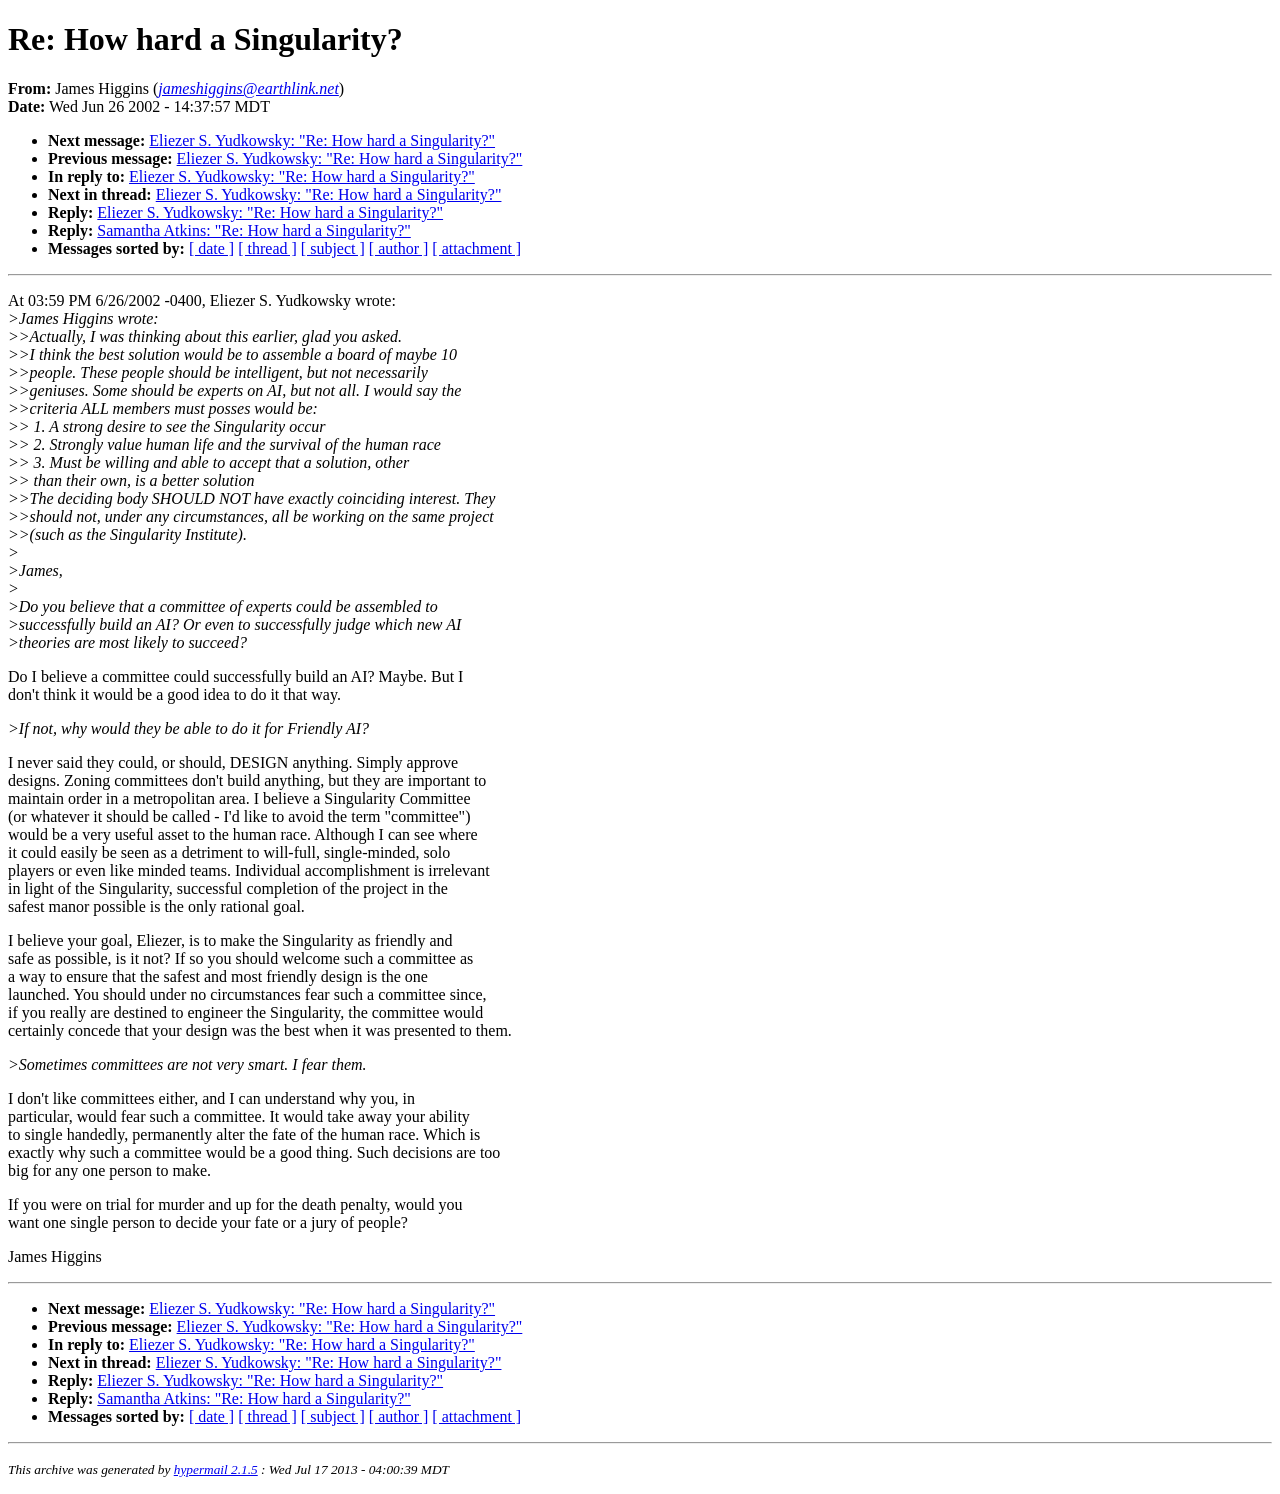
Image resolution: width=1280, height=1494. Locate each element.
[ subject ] (333, 248)
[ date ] (211, 248)
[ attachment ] (476, 248)
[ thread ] (267, 248)
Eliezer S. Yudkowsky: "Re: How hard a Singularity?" (322, 140)
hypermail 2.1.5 (216, 1469)
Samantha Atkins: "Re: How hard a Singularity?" (253, 230)
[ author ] (399, 248)
